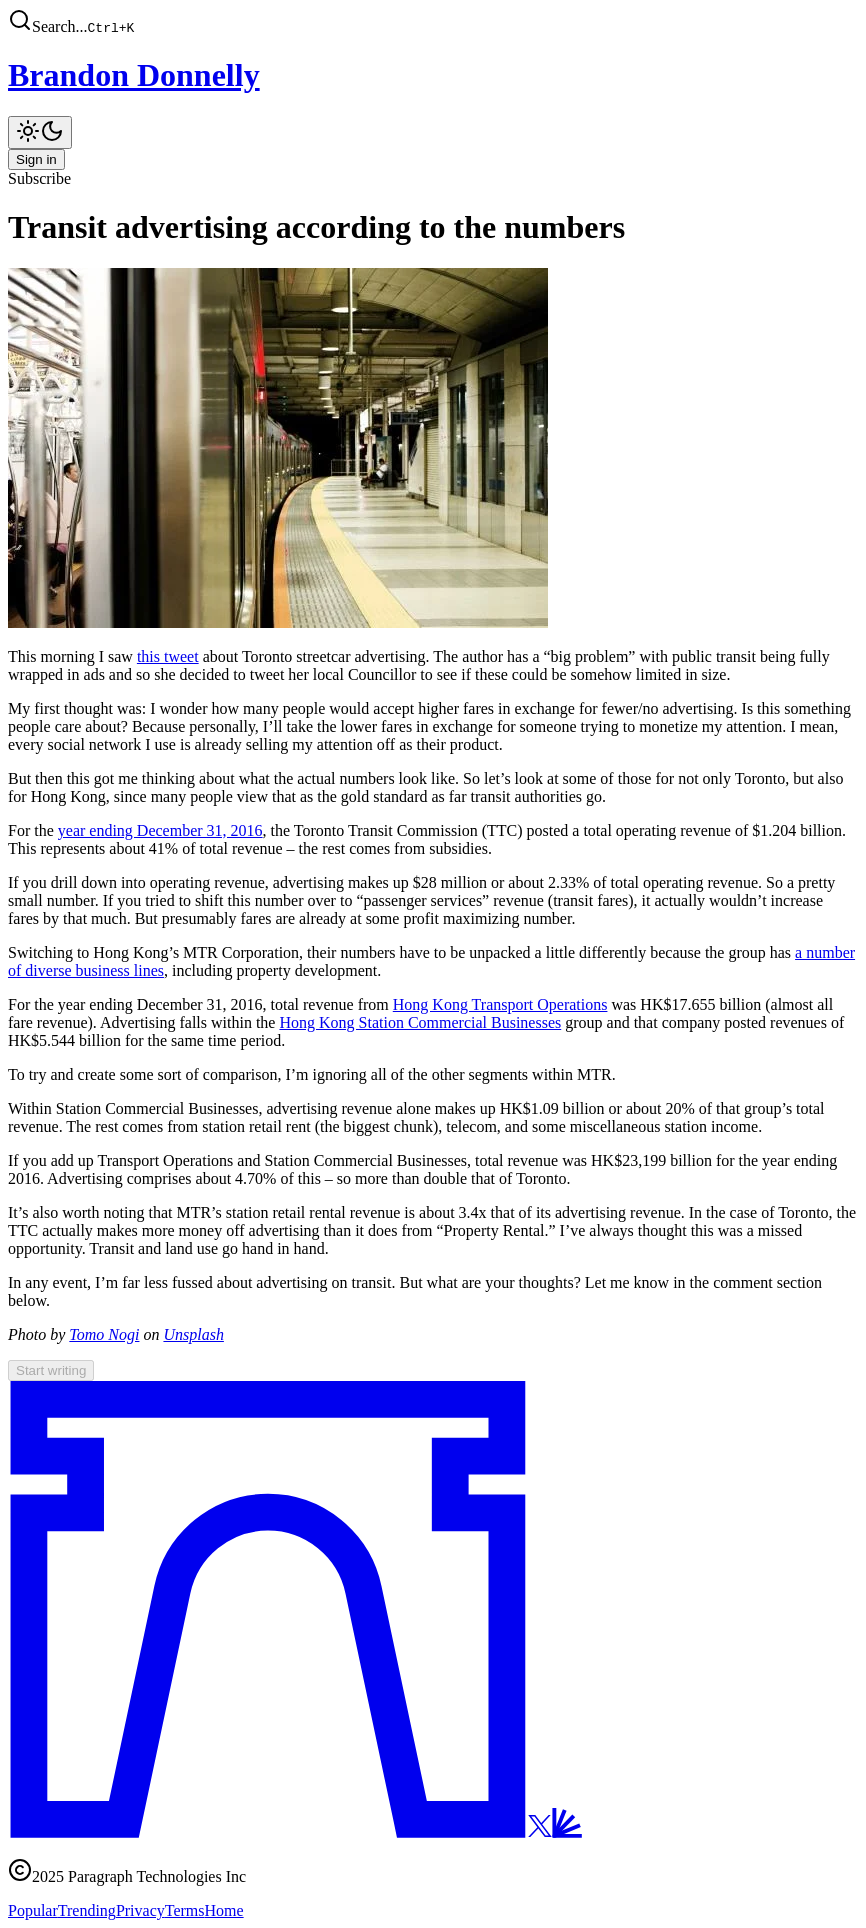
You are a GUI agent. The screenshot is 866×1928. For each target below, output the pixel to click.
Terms (185, 1910)
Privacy (140, 1910)
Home (224, 1910)
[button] (433, 22)
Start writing (51, 1370)
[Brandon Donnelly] (433, 75)
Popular (33, 1910)
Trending (87, 1910)
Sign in (36, 159)
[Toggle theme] (40, 132)
